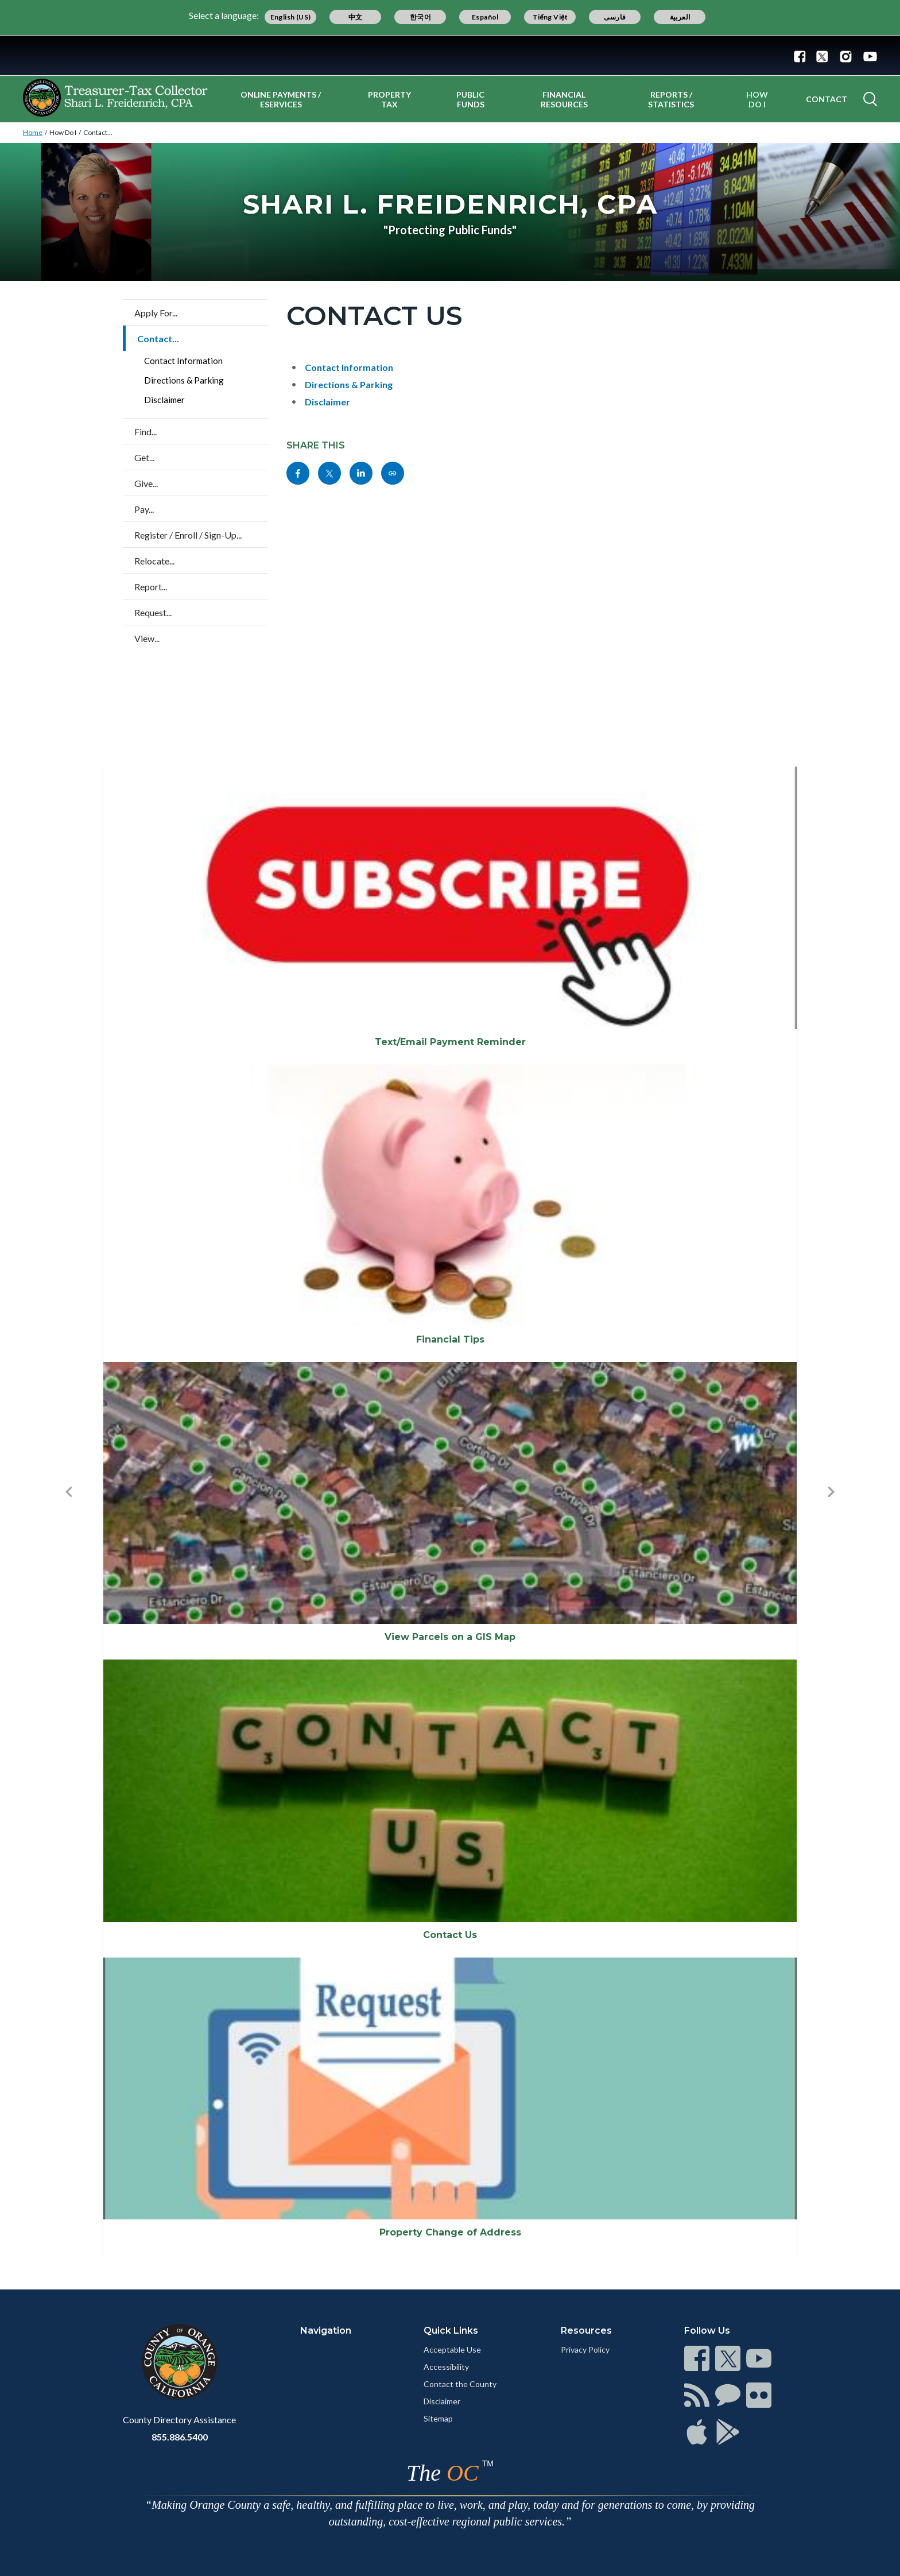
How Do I (757, 99)
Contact (826, 99)
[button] (68, 1511)
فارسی (615, 17)
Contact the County (460, 2384)
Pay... (144, 509)
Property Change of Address (450, 2232)
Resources (586, 2330)
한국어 (420, 17)
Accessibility (446, 2367)
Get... (144, 457)
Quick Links (451, 2330)
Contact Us (450, 1934)
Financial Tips (450, 1339)
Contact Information (183, 360)
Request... (153, 612)
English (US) (290, 17)
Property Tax (389, 99)
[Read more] (450, 55)
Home (32, 132)
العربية (680, 17)
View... (147, 638)
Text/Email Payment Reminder (450, 1041)
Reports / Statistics (671, 99)
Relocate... (154, 560)
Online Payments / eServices (280, 99)
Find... (145, 431)
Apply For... (155, 312)
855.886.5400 (180, 2436)
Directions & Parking (184, 380)
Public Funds (470, 99)
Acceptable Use (452, 2349)
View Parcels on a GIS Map (450, 1636)
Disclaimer (164, 399)
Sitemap (438, 2418)
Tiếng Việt (550, 17)
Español (485, 17)
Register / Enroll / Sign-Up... (188, 534)
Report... (150, 586)
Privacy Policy (585, 2349)
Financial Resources (564, 99)
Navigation (325, 2330)
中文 (355, 17)
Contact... (98, 132)
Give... (146, 483)
